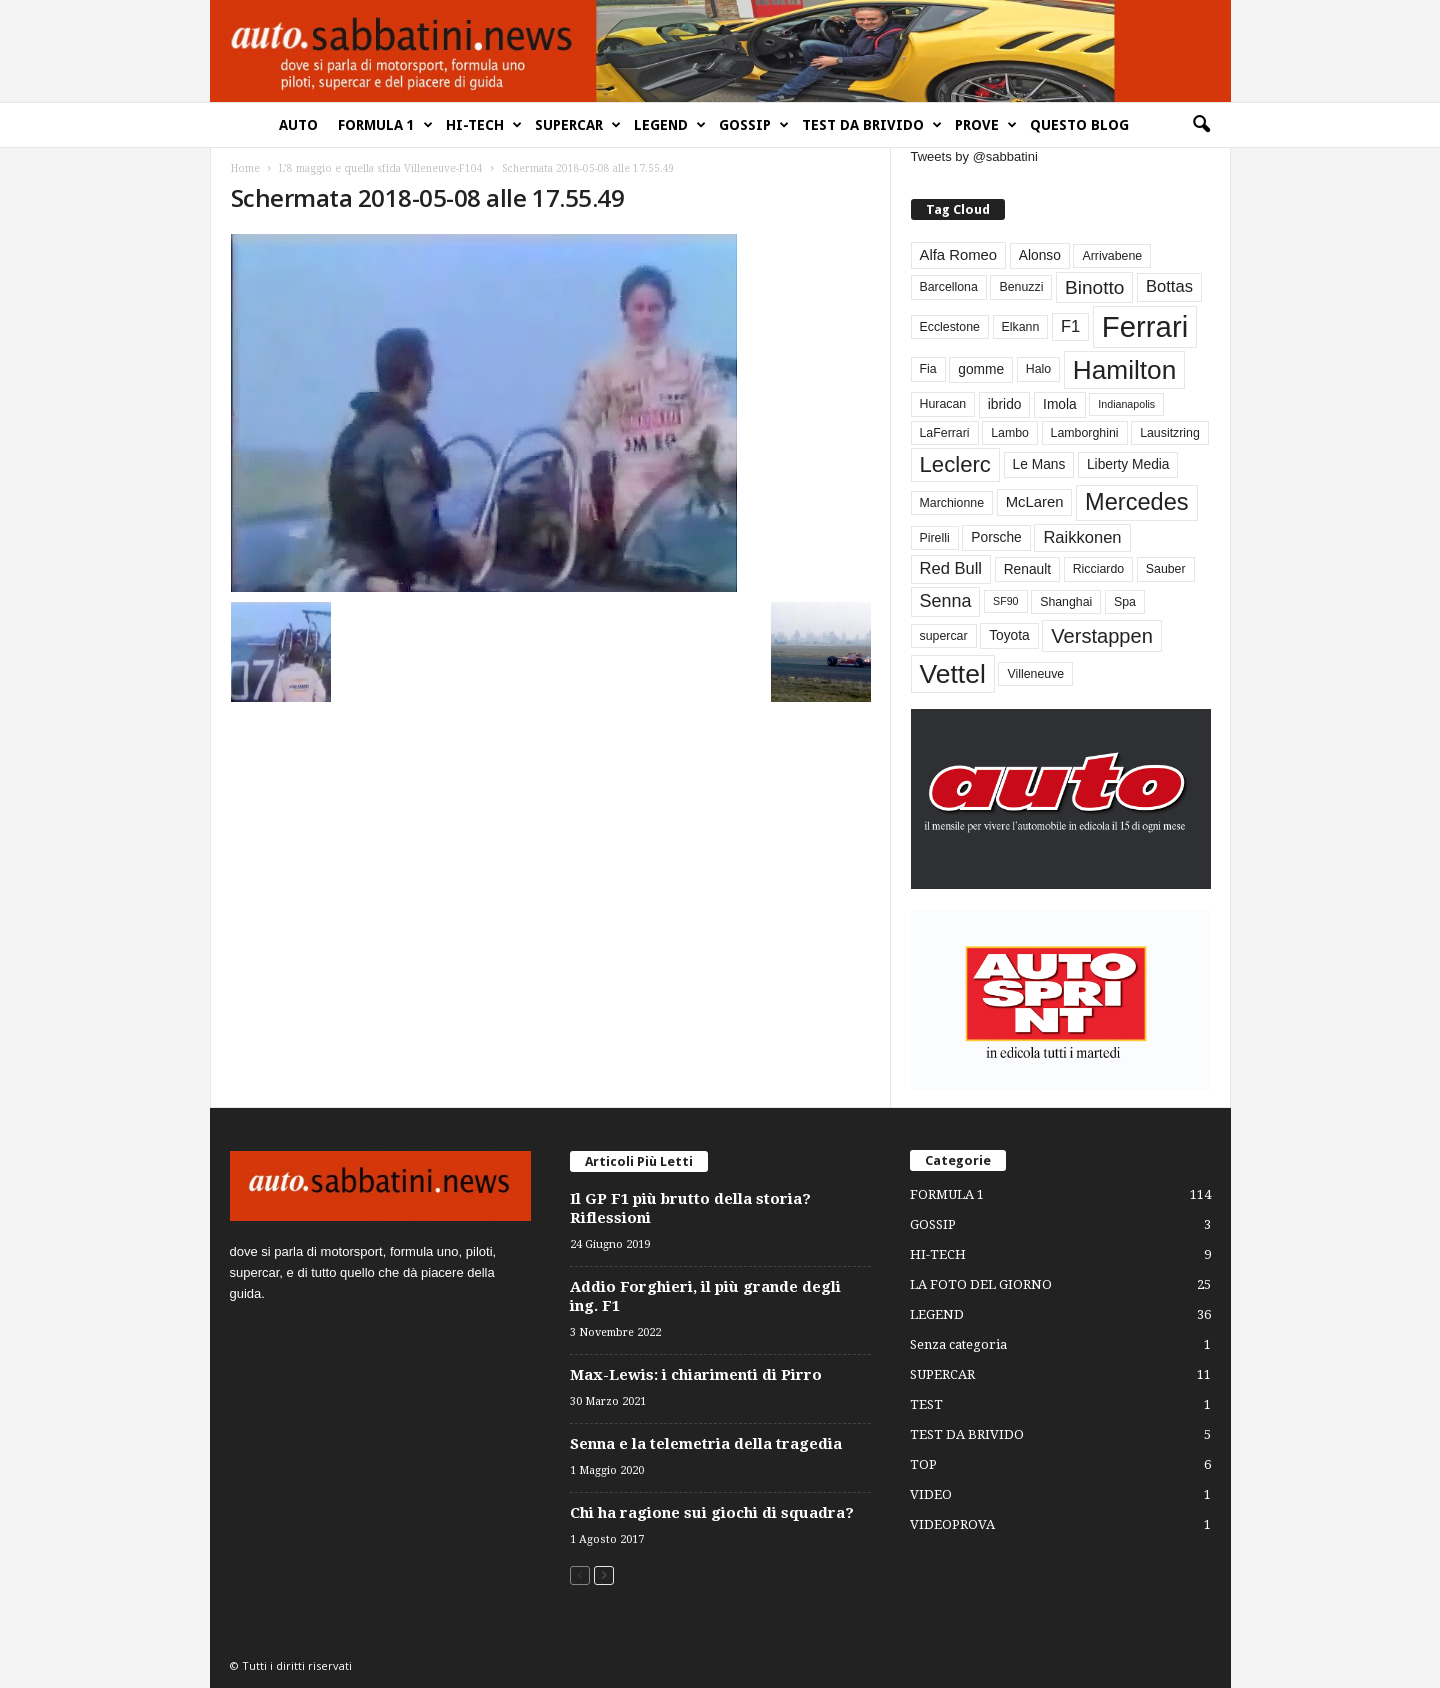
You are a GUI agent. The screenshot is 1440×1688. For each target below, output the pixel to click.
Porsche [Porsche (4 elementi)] (996, 537)
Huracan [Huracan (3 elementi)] (943, 404)
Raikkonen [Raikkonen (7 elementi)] (1082, 537)
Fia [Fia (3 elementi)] (928, 369)
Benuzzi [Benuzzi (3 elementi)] (1021, 287)
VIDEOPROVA (952, 1524)
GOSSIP (754, 125)
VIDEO (931, 1494)
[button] (1201, 125)
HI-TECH (484, 125)
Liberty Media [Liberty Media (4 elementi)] (1128, 464)
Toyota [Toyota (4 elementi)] (1009, 635)
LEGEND (670, 125)
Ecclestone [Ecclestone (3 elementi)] (950, 327)
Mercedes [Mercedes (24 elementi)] (1136, 502)
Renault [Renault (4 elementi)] (1027, 569)
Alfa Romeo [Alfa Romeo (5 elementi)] (959, 255)
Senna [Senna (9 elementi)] (946, 601)
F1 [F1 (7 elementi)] (1070, 326)
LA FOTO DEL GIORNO (981, 1284)
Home (245, 168)
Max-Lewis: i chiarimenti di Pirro (696, 1375)
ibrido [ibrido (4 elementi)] (1005, 404)
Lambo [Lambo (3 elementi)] (1010, 433)
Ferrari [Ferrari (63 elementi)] (1145, 326)
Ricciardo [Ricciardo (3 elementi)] (1098, 569)
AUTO (298, 125)
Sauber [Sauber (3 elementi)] (1166, 569)
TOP (923, 1464)
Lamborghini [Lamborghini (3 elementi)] (1085, 433)
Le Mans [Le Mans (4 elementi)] (1039, 464)
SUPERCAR (578, 125)
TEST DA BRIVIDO (872, 125)
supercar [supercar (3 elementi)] (944, 636)
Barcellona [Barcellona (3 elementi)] (949, 287)
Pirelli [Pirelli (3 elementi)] (935, 538)
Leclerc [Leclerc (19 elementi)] (955, 464)
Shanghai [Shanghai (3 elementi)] (1066, 602)
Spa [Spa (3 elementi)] (1125, 602)
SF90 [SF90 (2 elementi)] (1005, 601)
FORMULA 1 (385, 125)
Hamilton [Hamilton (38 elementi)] (1125, 370)
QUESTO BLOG (1079, 125)
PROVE (986, 125)
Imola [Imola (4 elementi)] (1060, 404)
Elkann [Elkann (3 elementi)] (1021, 327)
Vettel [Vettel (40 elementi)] (953, 674)
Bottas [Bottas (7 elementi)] (1169, 286)
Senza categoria (958, 1344)
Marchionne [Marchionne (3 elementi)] (952, 503)
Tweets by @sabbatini (974, 156)
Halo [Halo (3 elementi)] (1038, 369)
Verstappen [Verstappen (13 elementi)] (1102, 636)
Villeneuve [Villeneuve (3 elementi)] (1035, 674)
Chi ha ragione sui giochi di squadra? (712, 1513)
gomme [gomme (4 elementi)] (981, 369)
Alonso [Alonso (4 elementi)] (1040, 255)
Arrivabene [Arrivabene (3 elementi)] (1112, 256)
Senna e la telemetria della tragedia (706, 1444)
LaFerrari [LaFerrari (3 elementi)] (945, 433)
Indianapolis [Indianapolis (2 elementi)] (1126, 404)
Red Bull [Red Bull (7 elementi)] (951, 568)
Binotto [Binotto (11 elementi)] (1094, 287)
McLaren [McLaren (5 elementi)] (1035, 502)
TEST (926, 1404)
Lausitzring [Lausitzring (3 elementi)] (1170, 433)
